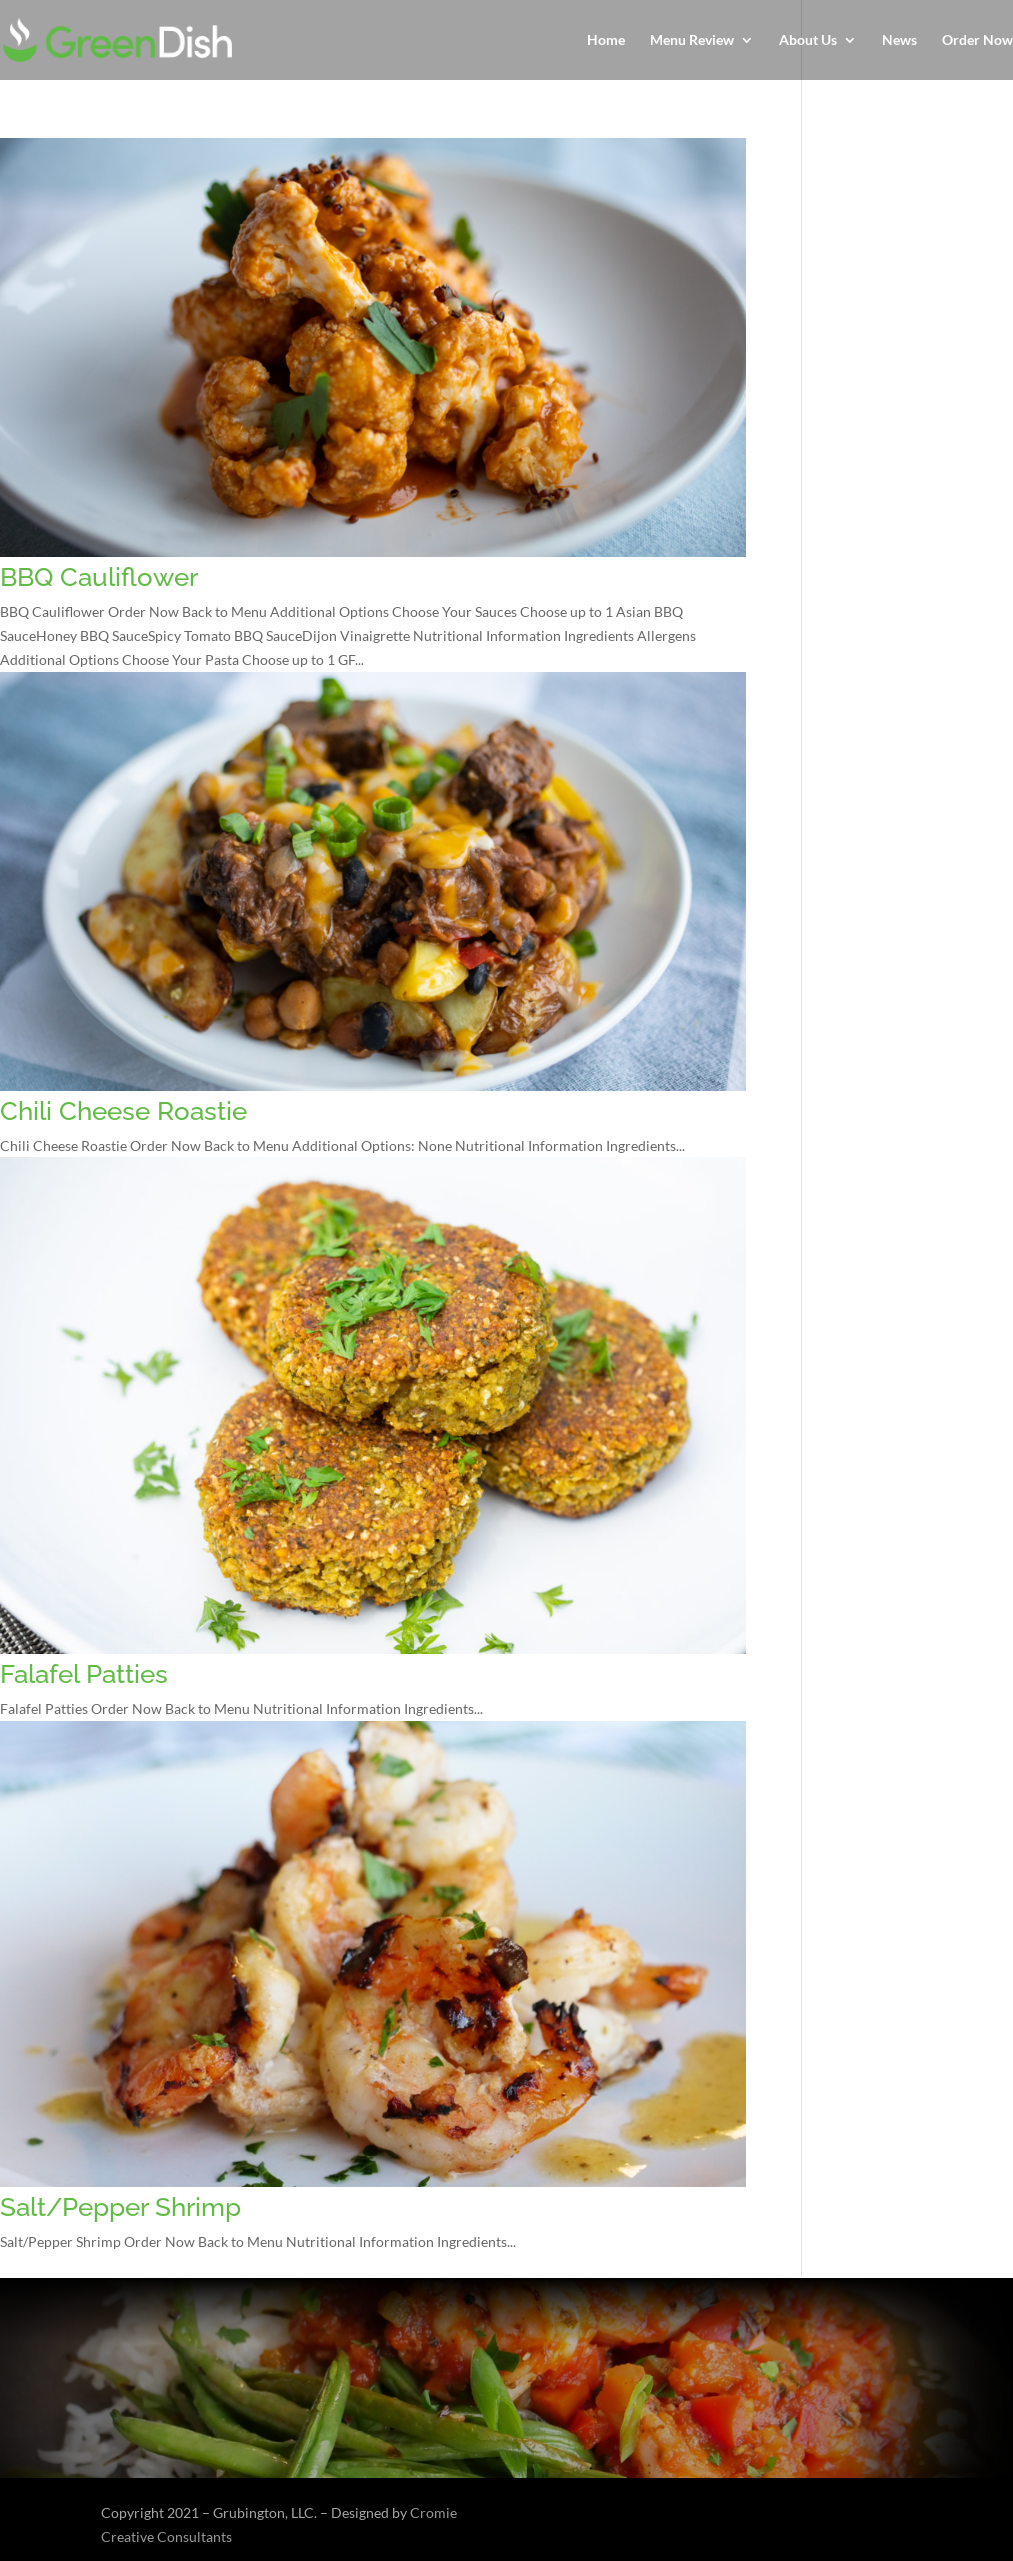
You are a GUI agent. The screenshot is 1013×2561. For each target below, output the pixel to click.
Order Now (977, 40)
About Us (808, 40)
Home (606, 40)
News (899, 40)
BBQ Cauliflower (99, 577)
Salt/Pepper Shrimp (120, 2207)
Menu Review (692, 40)
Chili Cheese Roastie (123, 1111)
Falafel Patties (84, 1674)
